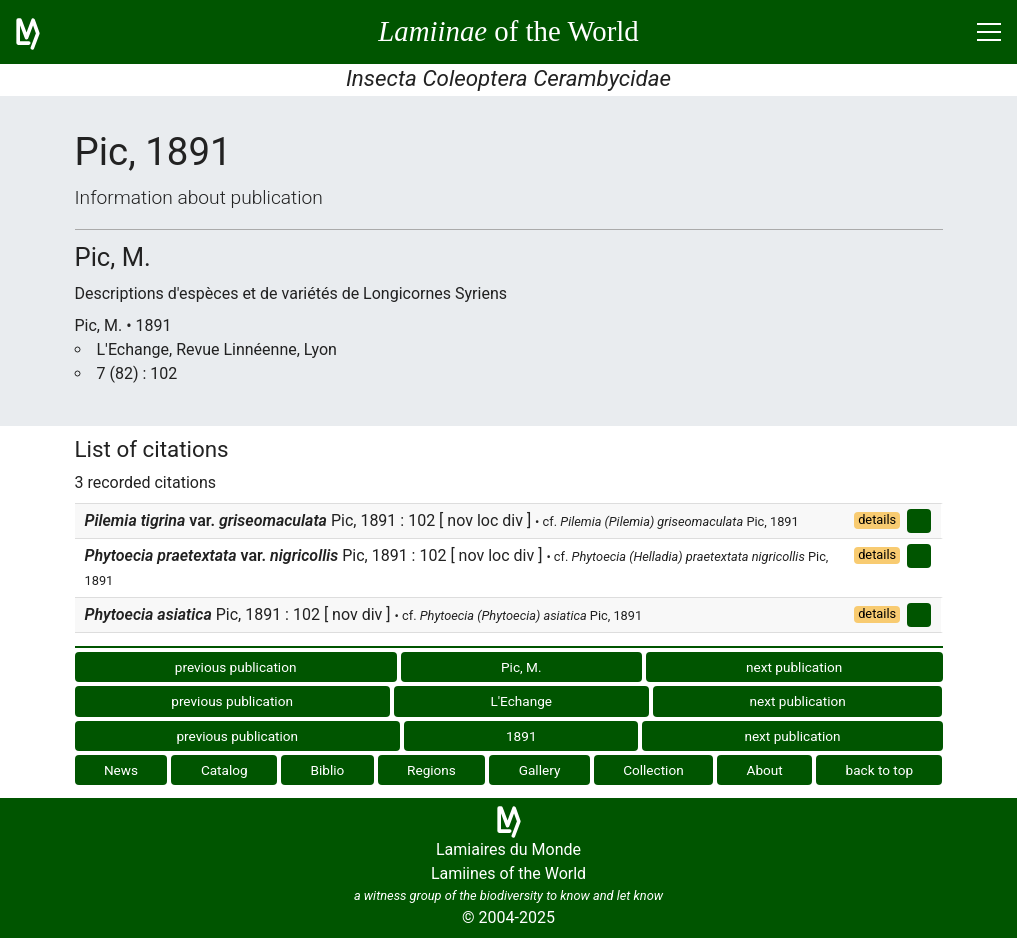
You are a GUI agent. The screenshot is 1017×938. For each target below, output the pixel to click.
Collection (653, 770)
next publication (794, 667)
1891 (521, 736)
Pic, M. (521, 667)
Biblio (327, 770)
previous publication (236, 667)
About (765, 770)
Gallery (540, 770)
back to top (880, 770)
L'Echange (521, 701)
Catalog (224, 770)
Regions (431, 770)
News (121, 770)
